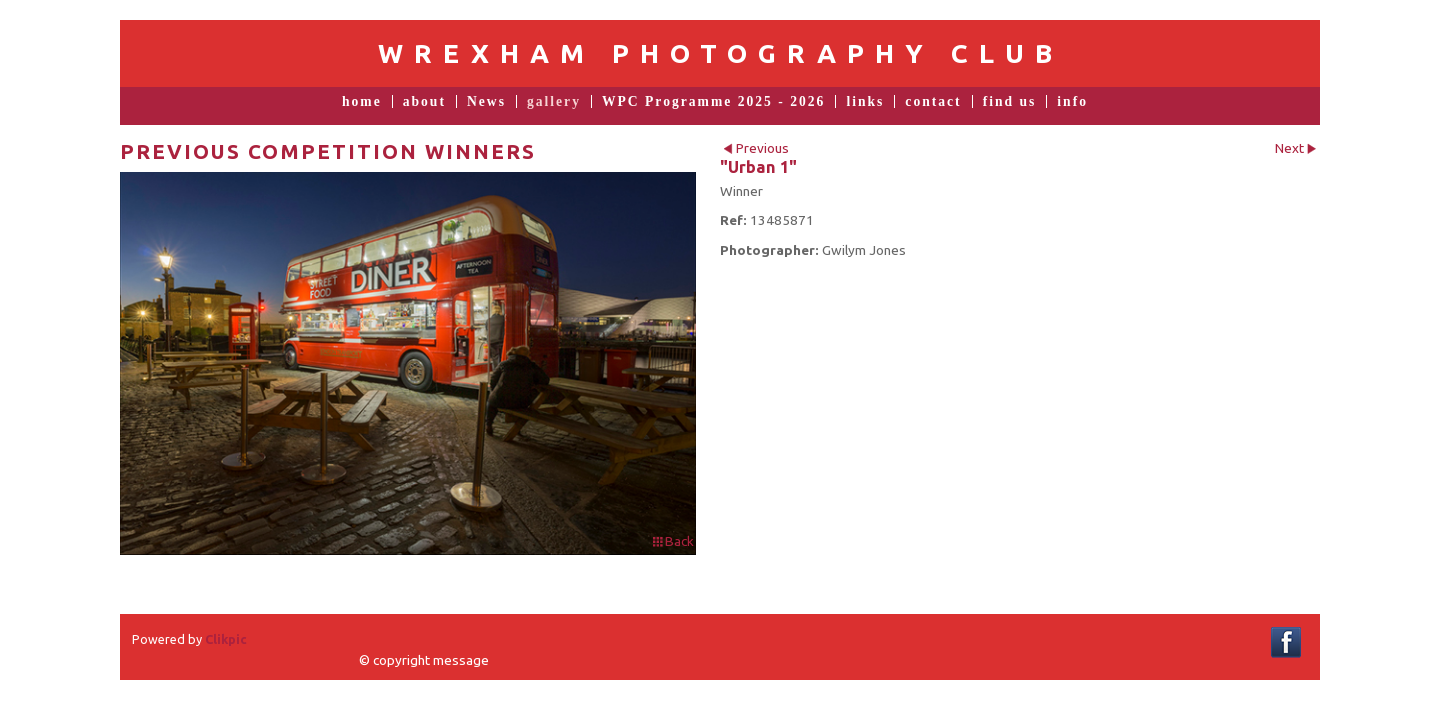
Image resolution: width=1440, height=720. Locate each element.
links (865, 102)
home (362, 102)
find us (1010, 102)
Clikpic (226, 639)
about (424, 102)
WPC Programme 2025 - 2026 (713, 102)
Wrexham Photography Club (720, 53)
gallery (554, 102)
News (486, 102)
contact (933, 102)
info (1072, 102)
